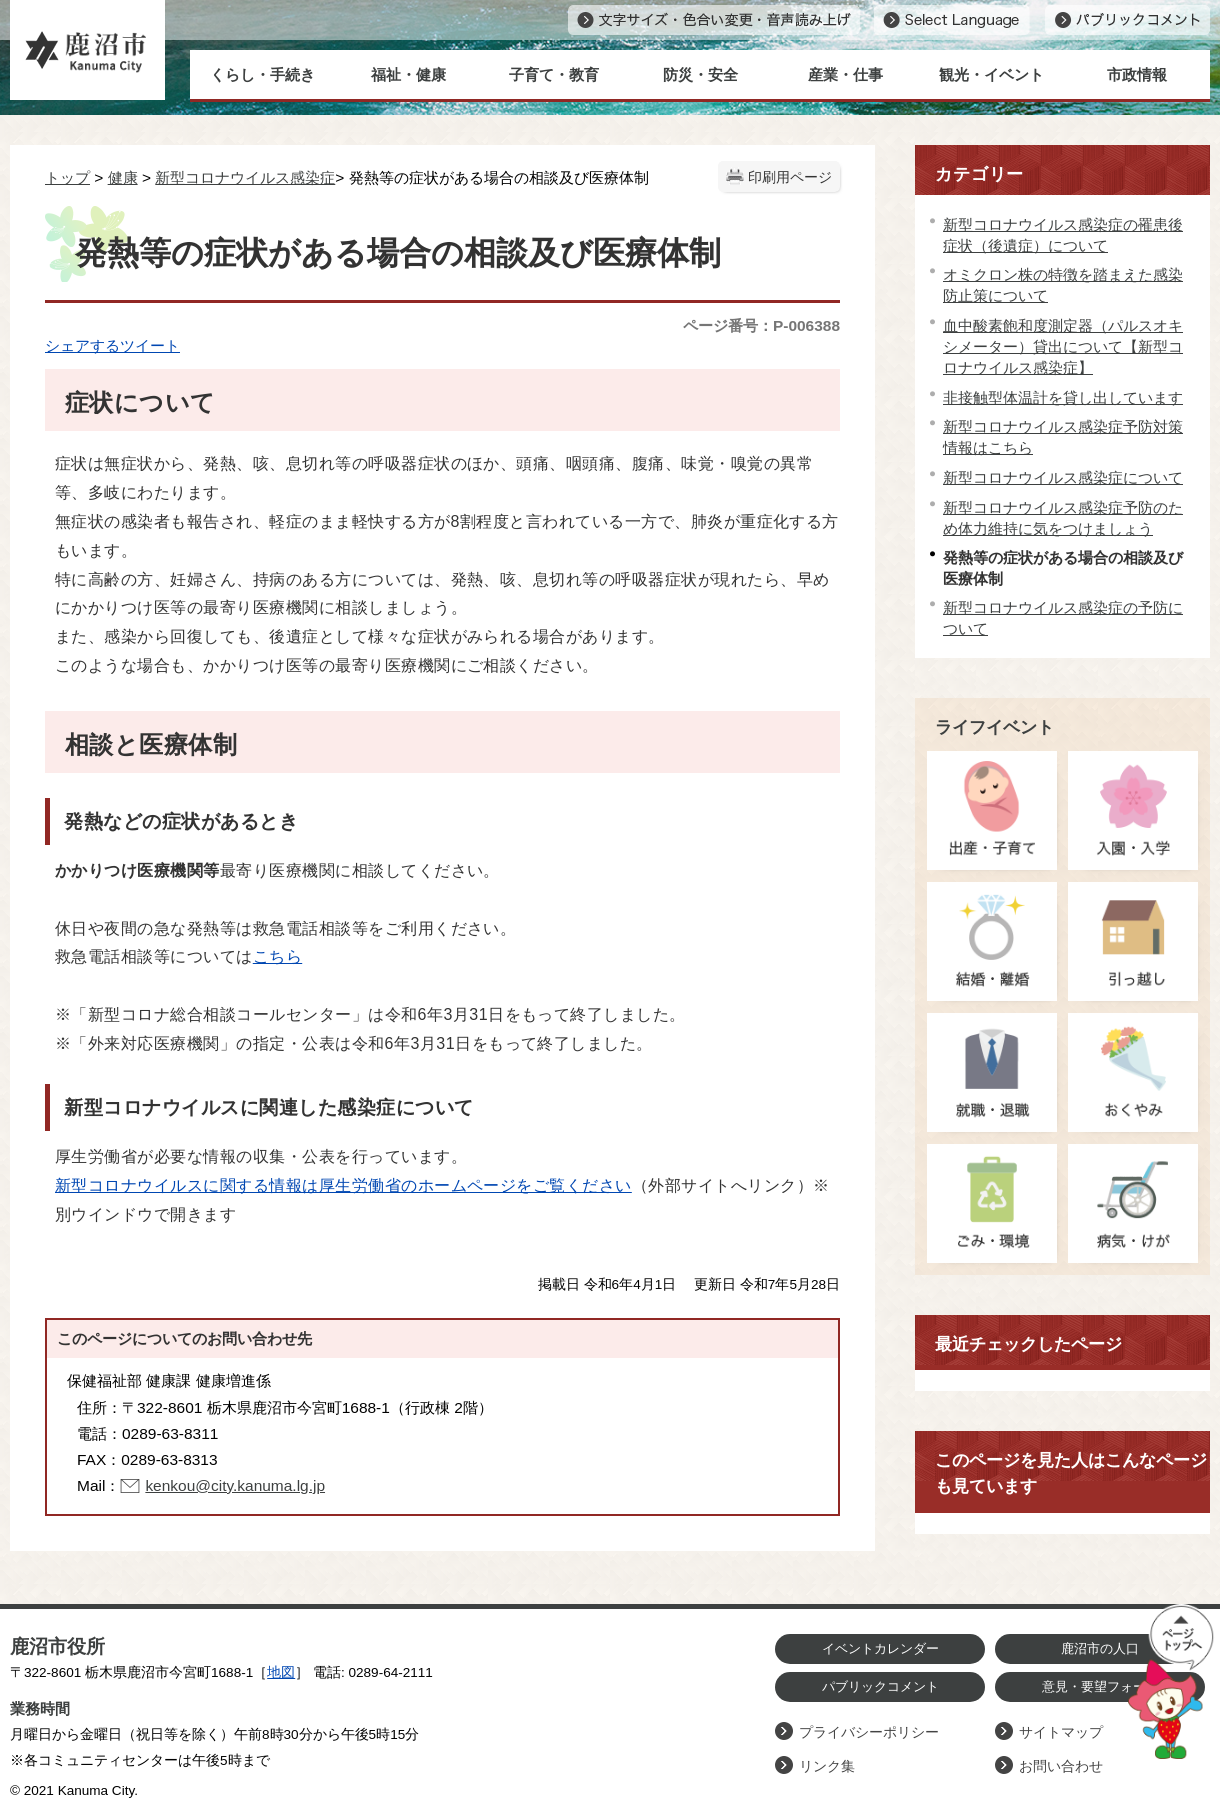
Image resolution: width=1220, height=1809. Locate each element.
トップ (67, 177)
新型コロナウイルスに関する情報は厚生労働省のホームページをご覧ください (343, 1185)
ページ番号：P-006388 (761, 325)
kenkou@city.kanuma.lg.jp (235, 1485)
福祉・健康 (408, 74)
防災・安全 (700, 74)
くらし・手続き (262, 74)
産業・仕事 (845, 74)
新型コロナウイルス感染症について (1063, 477)
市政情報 (1137, 74)
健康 (123, 177)
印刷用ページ (790, 177)
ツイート (150, 345)
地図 (281, 1672)
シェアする (82, 345)
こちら (277, 956)
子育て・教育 (554, 74)
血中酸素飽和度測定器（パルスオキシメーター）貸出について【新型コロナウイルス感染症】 (1063, 346)
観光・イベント (991, 74)
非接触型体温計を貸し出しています (1063, 397)
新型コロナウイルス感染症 (245, 177)
